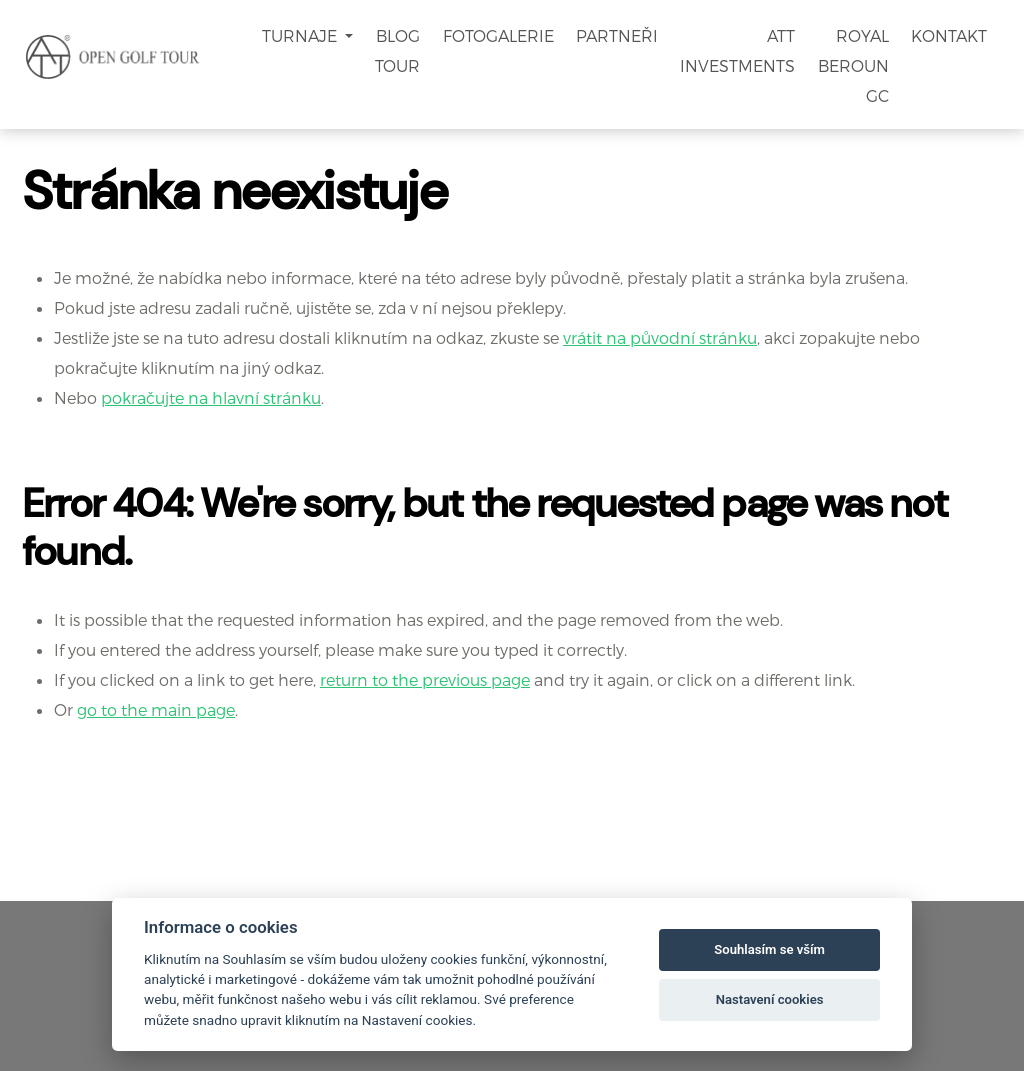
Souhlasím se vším (769, 949)
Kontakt (949, 35)
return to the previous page (425, 679)
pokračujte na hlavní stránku (211, 397)
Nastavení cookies (770, 999)
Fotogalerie (498, 35)
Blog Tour (397, 50)
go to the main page (156, 709)
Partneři (617, 35)
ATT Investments (737, 50)
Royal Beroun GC (853, 65)
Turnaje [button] (301, 35)
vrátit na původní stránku (660, 337)
